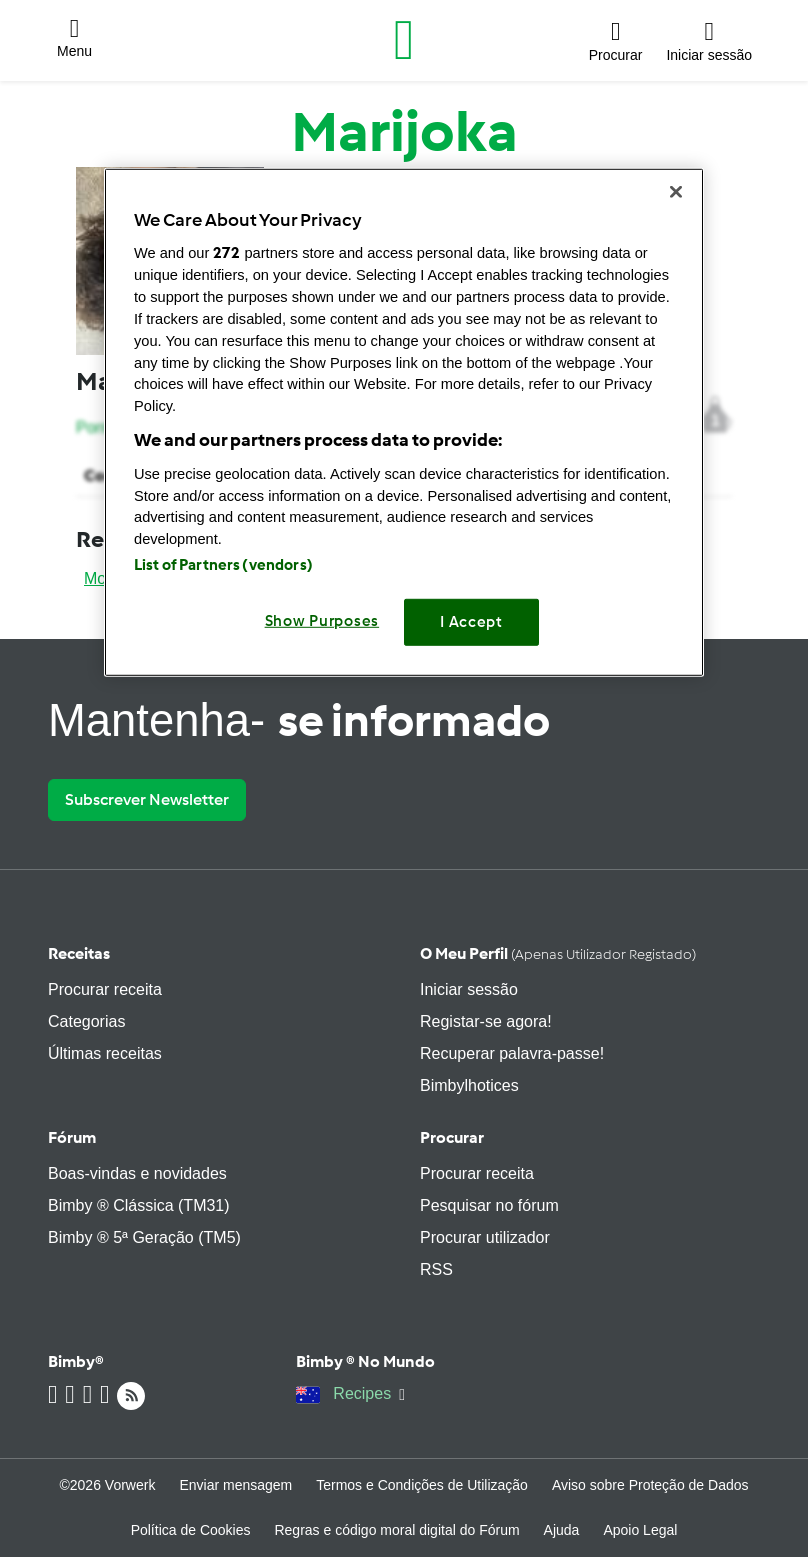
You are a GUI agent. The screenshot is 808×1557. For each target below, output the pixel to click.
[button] (74, 41)
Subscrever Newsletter (147, 799)
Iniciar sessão (469, 989)
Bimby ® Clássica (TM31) (139, 1205)
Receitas (79, 953)
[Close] (676, 191)
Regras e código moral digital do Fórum (396, 1530)
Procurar (452, 1137)
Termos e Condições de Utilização (422, 1485)
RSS (436, 1269)
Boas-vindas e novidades (137, 1173)
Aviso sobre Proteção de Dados (650, 1485)
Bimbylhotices (469, 1085)
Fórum (72, 1137)
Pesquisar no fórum (489, 1205)
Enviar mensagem (235, 1485)
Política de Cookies (191, 1530)
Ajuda (562, 1530)
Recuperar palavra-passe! (512, 1053)
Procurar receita (105, 989)
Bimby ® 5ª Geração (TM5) (144, 1237)
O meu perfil (558, 953)
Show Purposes (322, 621)
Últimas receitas (105, 1053)
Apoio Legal (640, 1530)
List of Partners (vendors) (223, 565)
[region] (404, 421)
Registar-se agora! (486, 1021)
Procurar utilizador (485, 1237)
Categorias (86, 1021)
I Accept (471, 622)
